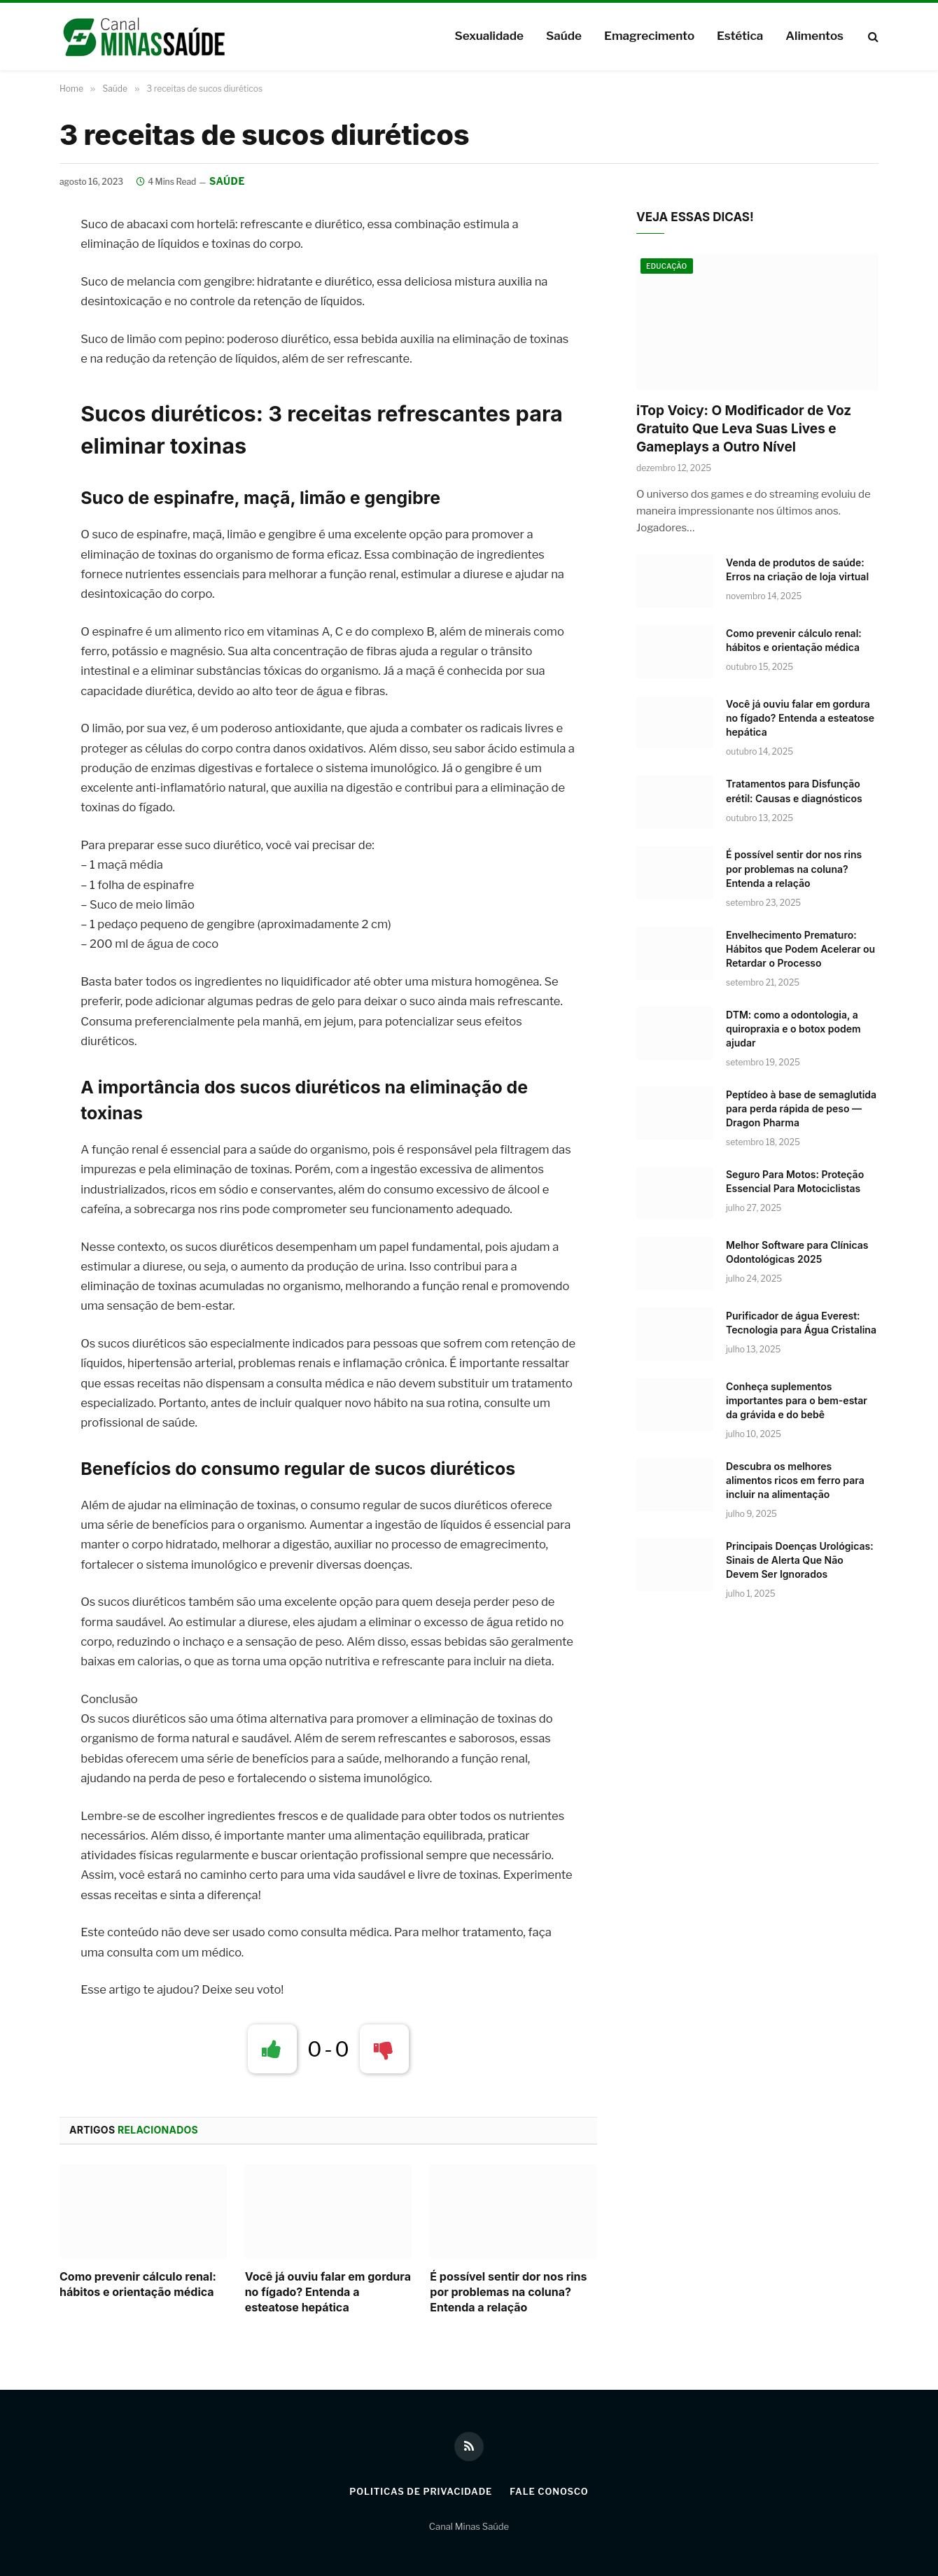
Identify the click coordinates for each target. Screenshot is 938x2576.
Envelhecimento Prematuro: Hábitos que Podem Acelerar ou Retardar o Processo (800, 949)
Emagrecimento (649, 36)
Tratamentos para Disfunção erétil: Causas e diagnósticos (794, 791)
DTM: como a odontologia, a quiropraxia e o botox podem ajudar (793, 1029)
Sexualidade (488, 36)
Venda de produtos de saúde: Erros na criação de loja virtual (797, 570)
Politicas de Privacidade (420, 2491)
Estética (740, 36)
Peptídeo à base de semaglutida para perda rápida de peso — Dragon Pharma (801, 1108)
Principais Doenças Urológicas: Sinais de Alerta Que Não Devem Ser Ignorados (800, 1560)
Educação (666, 266)
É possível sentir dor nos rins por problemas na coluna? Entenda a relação (508, 2292)
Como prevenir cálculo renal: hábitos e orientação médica (137, 2285)
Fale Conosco (550, 2491)
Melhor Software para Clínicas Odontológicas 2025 (797, 1252)
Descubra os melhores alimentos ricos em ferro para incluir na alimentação (795, 1480)
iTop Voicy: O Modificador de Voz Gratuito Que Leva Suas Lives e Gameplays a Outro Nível (743, 428)
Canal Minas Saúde (469, 2527)
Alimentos (814, 36)
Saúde (564, 36)
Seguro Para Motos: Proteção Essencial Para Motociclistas (795, 1181)
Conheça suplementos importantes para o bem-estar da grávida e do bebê (796, 1400)
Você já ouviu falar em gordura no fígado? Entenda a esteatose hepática (328, 2292)
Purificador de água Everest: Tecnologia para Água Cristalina (801, 1323)
